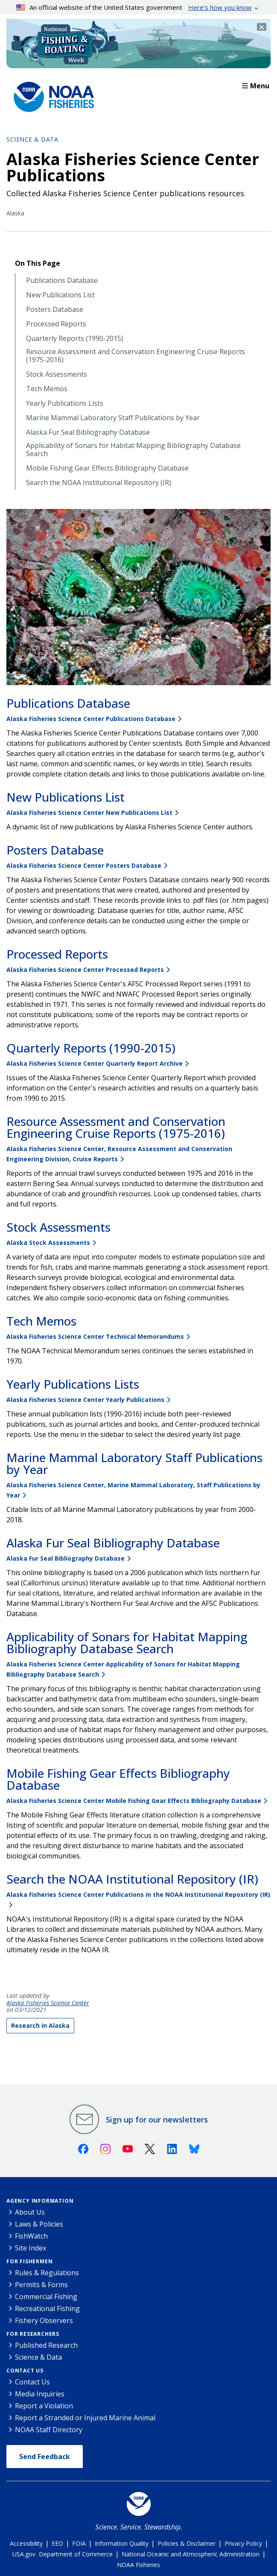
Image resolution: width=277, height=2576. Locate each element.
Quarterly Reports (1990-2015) (74, 338)
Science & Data (32, 139)
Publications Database (62, 280)
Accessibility (26, 2543)
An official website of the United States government (134, 7)
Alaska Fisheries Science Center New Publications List (89, 812)
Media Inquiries (39, 2394)
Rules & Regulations (47, 2272)
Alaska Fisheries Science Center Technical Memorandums (95, 1336)
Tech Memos (46, 389)
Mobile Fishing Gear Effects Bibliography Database (107, 468)
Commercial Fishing (46, 2296)
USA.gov (23, 2554)
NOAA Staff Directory (48, 2429)
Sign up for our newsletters (157, 2119)
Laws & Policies (39, 2224)
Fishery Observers (44, 2320)
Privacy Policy (243, 2543)
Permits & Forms (41, 2284)
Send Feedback (44, 2456)
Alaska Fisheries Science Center (47, 2003)
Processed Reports (56, 324)
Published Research (46, 2345)
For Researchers (32, 2334)
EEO (57, 2543)
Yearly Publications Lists (64, 403)
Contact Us (25, 2370)
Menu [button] (255, 85)
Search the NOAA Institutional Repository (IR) (98, 483)
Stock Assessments (56, 374)
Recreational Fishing (47, 2308)
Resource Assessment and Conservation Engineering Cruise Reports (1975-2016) (135, 356)
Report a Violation (44, 2405)
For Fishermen (29, 2261)
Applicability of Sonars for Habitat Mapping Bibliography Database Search (133, 450)
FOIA (79, 2543)
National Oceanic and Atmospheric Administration (191, 2554)
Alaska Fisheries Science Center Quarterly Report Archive (94, 1063)
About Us (30, 2212)
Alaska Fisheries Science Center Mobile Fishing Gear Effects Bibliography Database (133, 1801)
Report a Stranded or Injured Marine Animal (85, 2417)
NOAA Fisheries (138, 2565)
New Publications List (60, 295)
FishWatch (31, 2236)
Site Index (30, 2248)
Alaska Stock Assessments (48, 1243)
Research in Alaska (40, 2025)
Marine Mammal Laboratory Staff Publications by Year (113, 418)
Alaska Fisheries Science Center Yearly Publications (85, 1400)
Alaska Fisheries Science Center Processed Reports (85, 969)
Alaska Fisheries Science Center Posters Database (83, 865)
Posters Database (54, 309)
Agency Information (39, 2200)
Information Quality (122, 2543)
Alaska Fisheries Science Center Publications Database (90, 719)
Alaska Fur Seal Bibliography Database (88, 432)
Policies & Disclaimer (186, 2543)
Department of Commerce (76, 2554)
